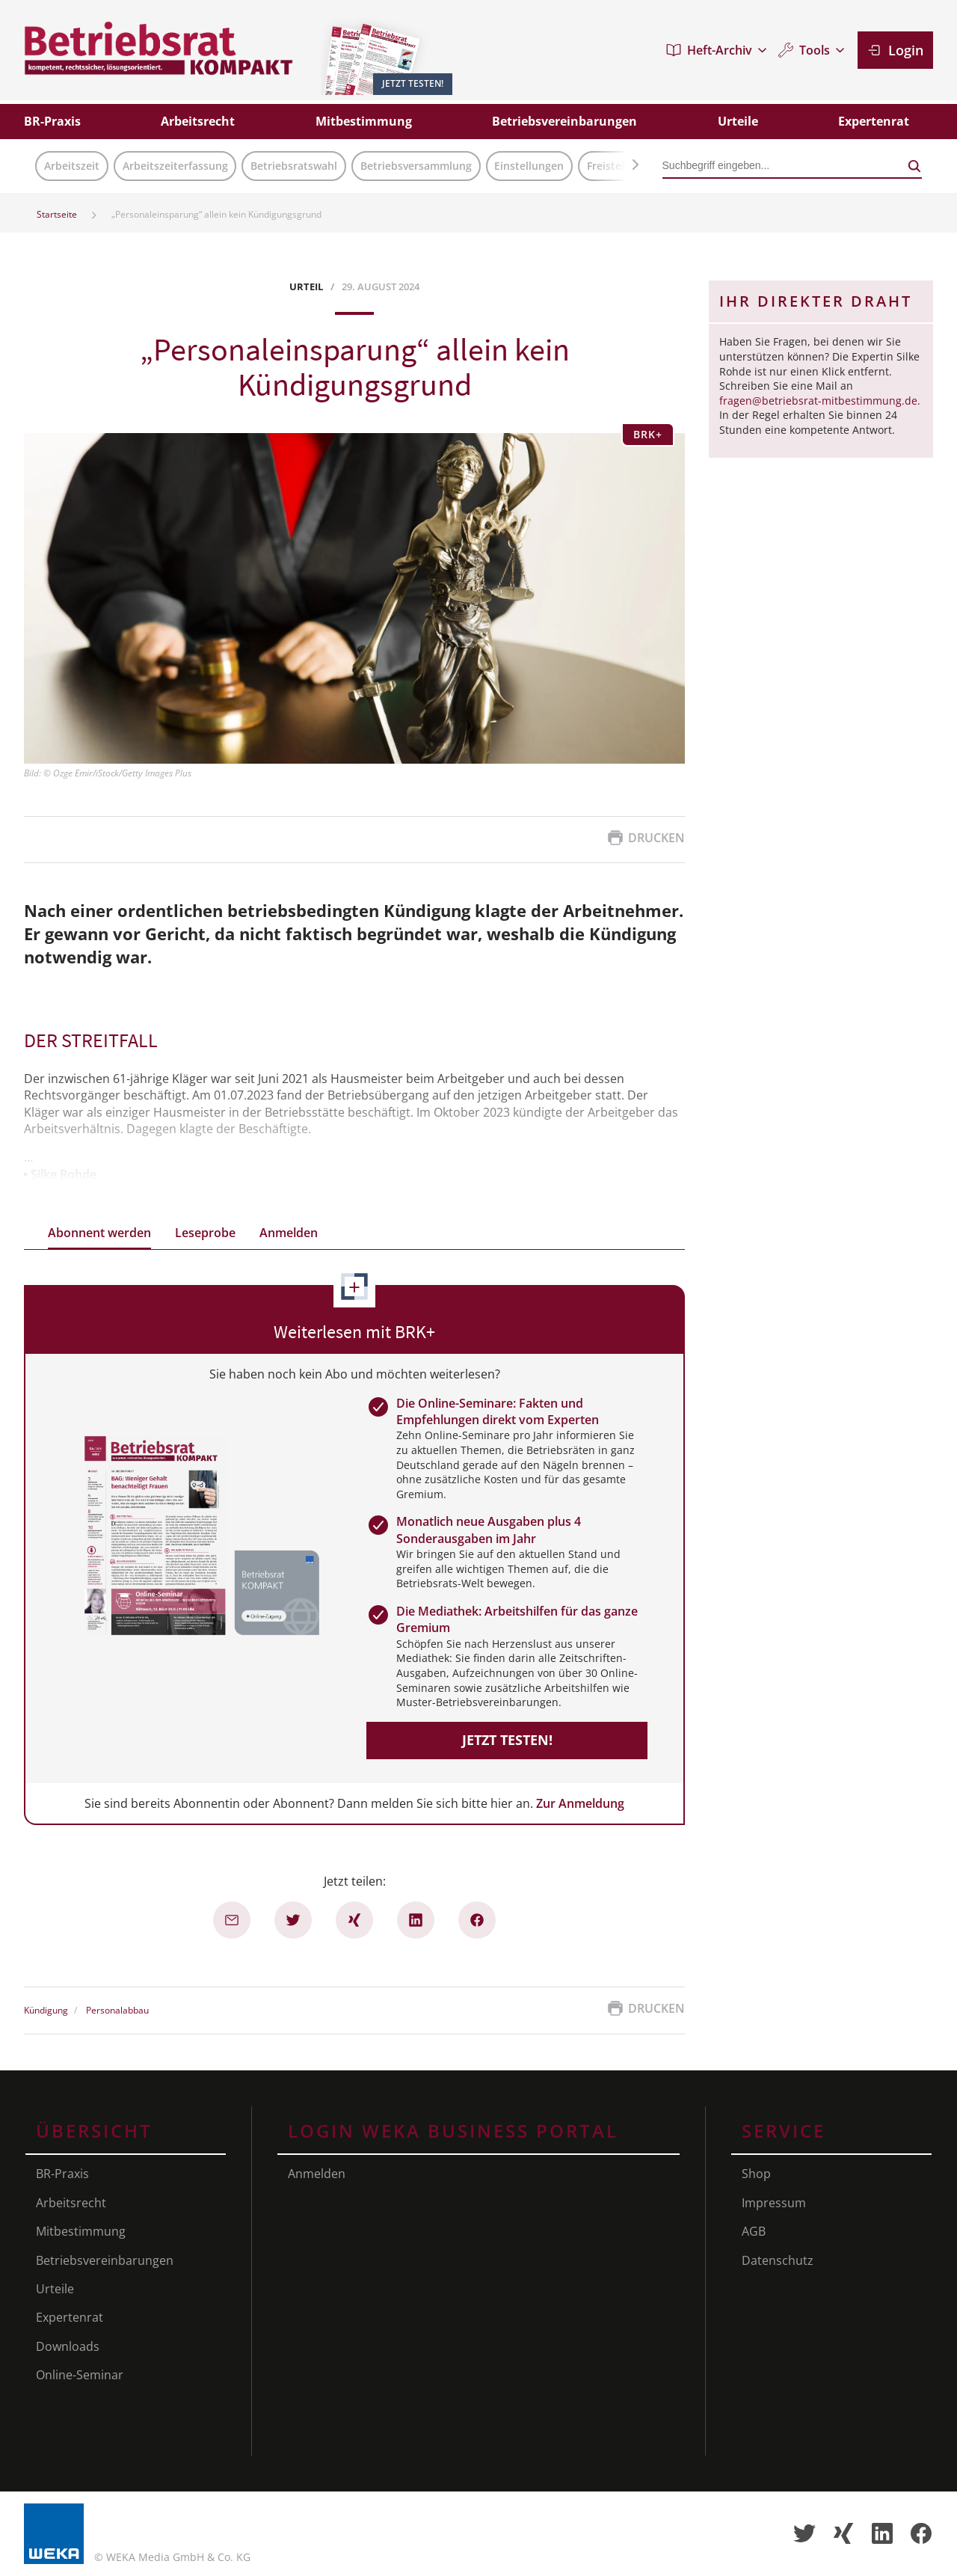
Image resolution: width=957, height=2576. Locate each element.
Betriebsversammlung (416, 166)
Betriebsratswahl (293, 166)
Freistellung (617, 166)
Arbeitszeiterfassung (175, 166)
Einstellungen (529, 166)
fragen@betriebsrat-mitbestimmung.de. (819, 400)
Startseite (57, 214)
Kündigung (46, 2011)
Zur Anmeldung (580, 1803)
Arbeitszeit (71, 166)
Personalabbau (117, 2011)
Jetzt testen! (507, 1740)
